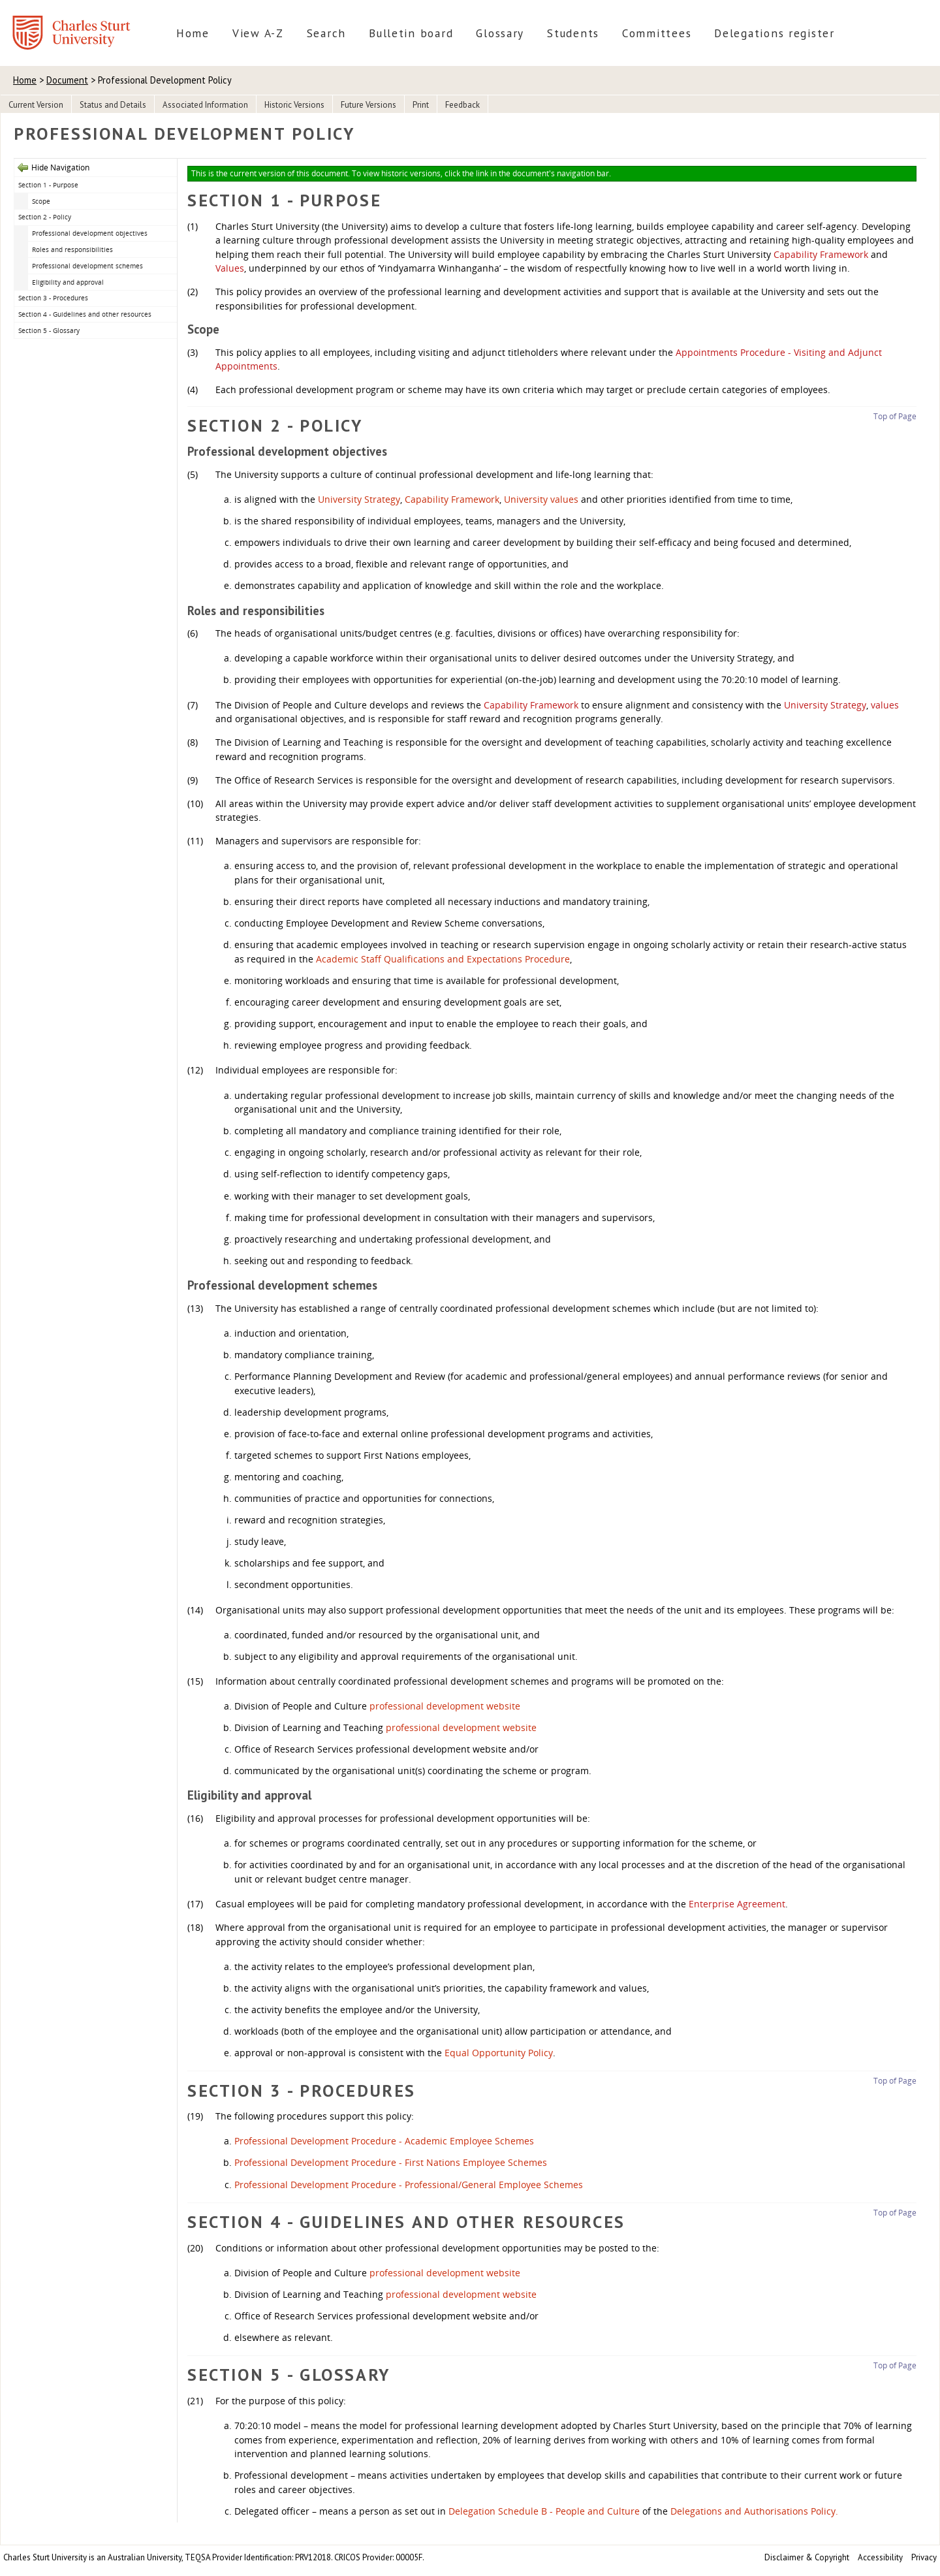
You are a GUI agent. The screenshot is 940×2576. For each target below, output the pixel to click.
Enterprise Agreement (737, 1904)
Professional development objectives (90, 233)
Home (193, 32)
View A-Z (258, 32)
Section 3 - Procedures (53, 297)
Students (573, 32)
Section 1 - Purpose (48, 184)
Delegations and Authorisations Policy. (754, 2511)
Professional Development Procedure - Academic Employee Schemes (384, 2141)
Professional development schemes (87, 265)
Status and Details (113, 104)
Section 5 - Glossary (49, 330)
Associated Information (205, 104)
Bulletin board (411, 32)
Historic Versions (294, 104)
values (885, 705)
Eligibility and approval (68, 282)
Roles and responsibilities (72, 249)
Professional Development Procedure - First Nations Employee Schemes (390, 2162)
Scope (41, 201)
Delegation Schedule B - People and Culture (544, 2511)
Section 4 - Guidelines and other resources (84, 314)
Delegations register (774, 32)
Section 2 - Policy (44, 216)
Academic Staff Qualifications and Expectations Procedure (443, 959)
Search (326, 32)
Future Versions (368, 104)
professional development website (444, 1706)
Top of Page (894, 416)
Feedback (462, 104)
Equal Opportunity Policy (499, 2052)
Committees (656, 32)
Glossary (500, 32)
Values (229, 268)
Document (67, 80)
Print (421, 104)
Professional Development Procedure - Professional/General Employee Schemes (408, 2184)
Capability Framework (821, 254)
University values (541, 499)
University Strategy (359, 499)
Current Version (35, 104)
